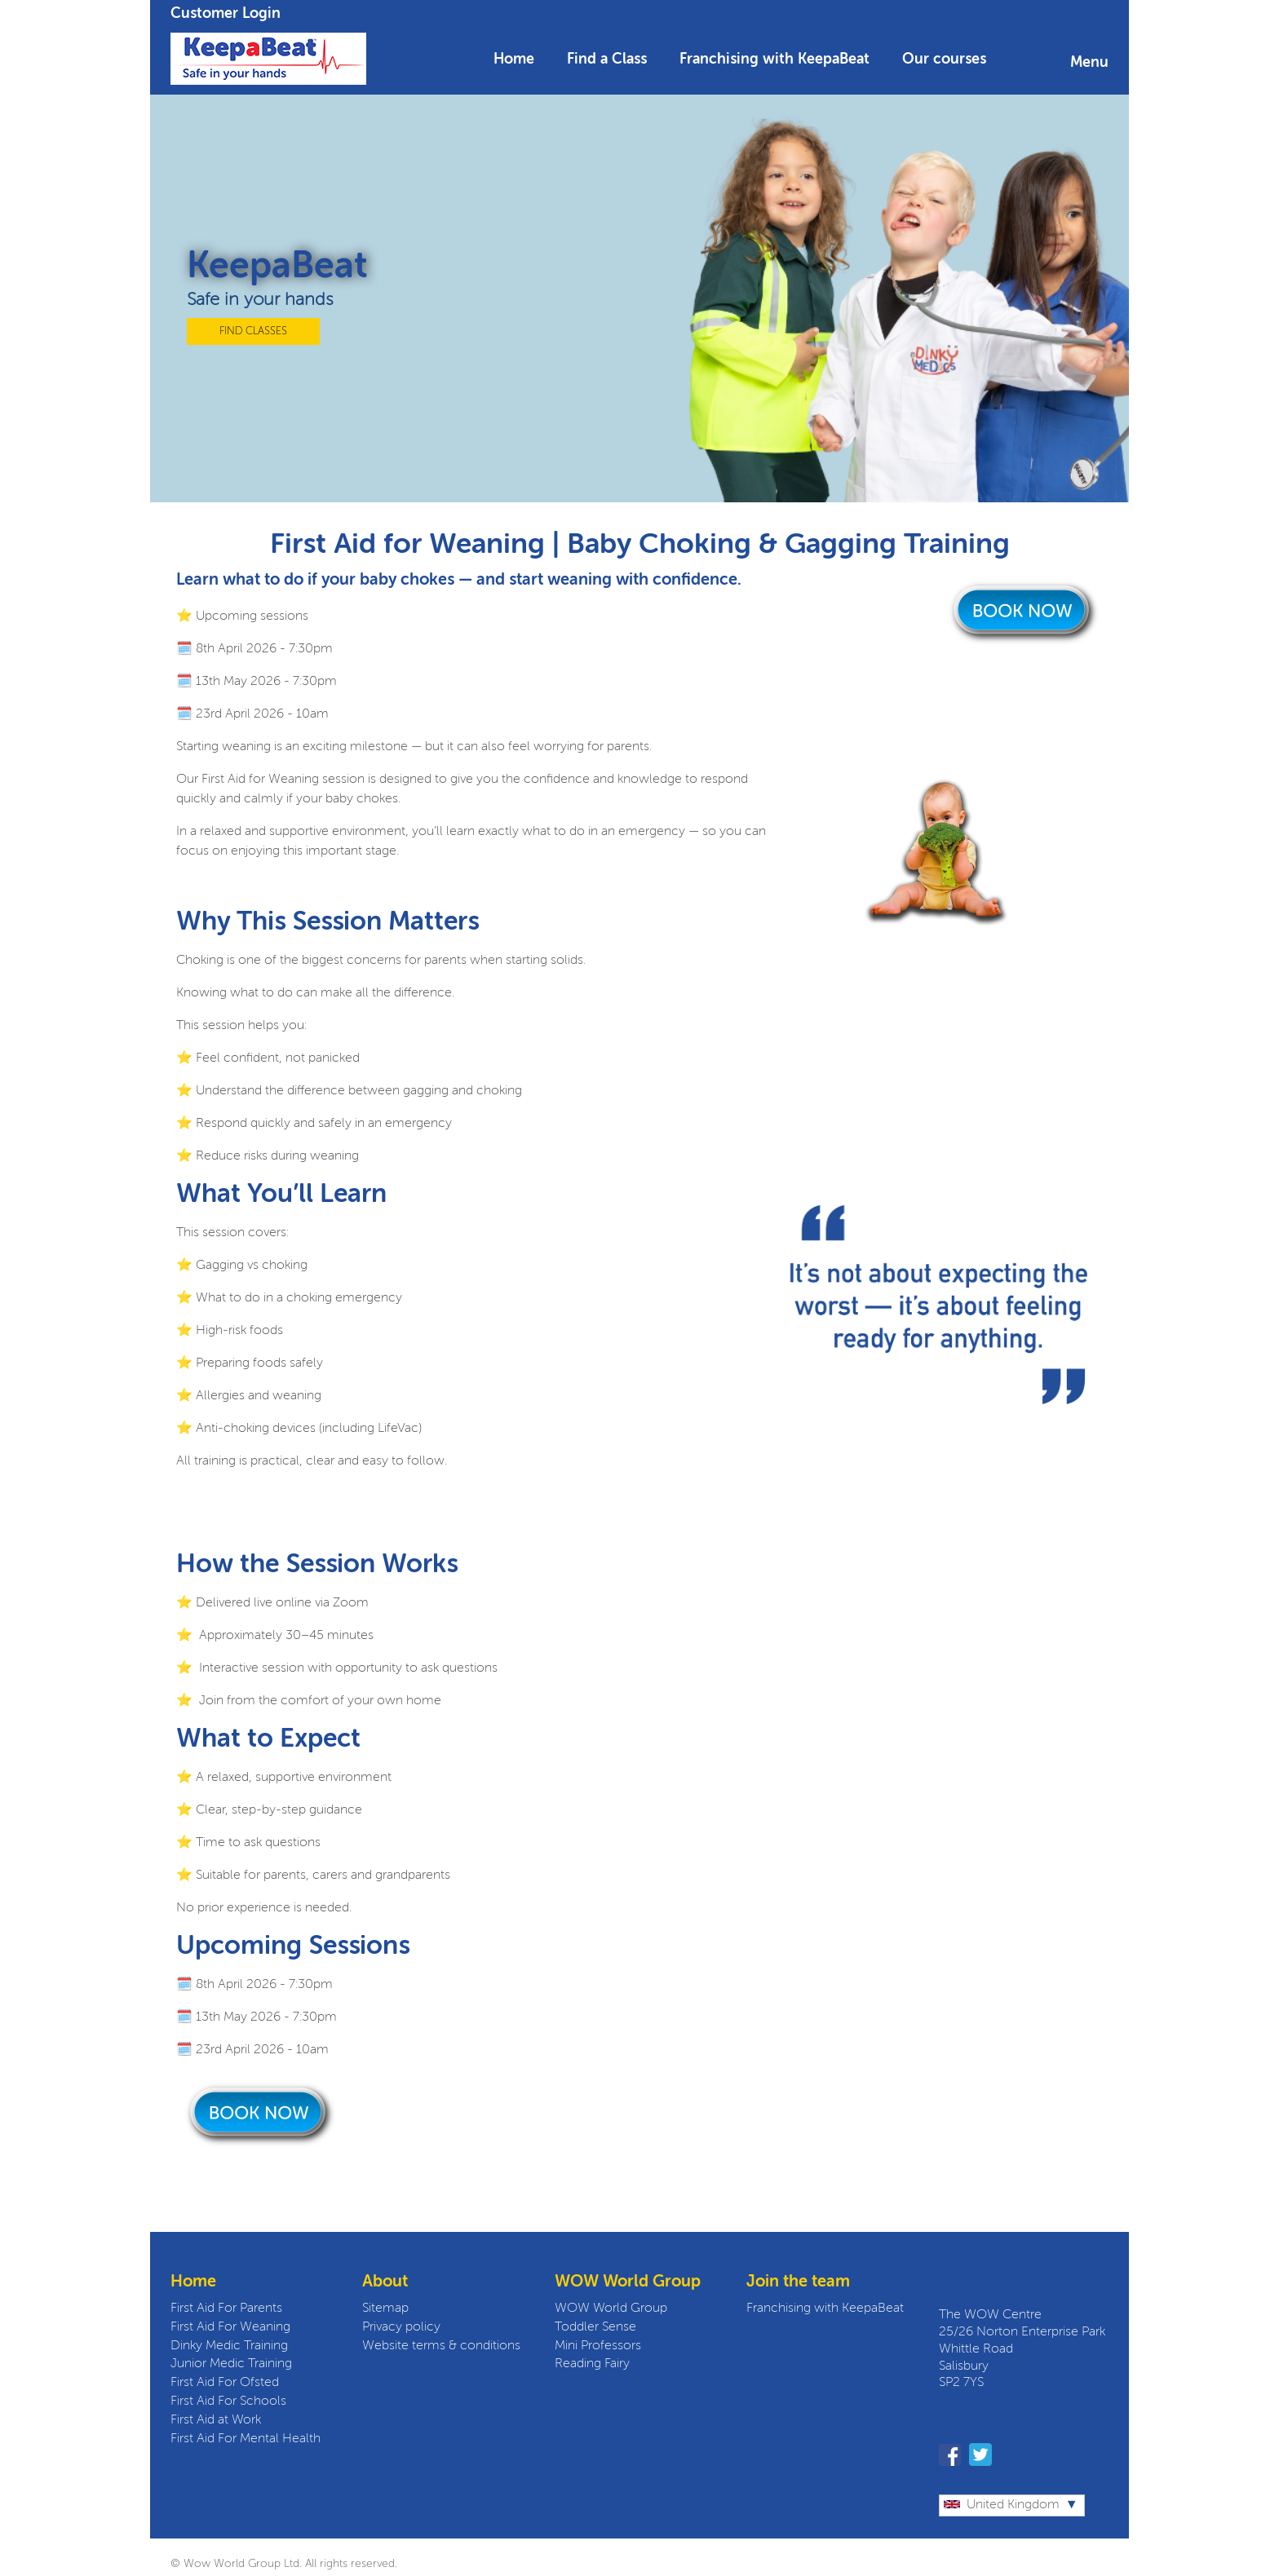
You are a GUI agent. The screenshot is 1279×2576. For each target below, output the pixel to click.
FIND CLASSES (253, 331)
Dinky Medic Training (229, 2346)
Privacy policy (401, 2327)
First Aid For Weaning (230, 2327)
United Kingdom (1002, 2505)
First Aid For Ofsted (224, 2382)
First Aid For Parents (226, 2308)
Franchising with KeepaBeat (774, 59)
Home (513, 59)
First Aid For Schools (228, 2401)
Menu (1089, 62)
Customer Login (225, 14)
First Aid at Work (215, 2420)
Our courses (944, 59)
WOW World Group (611, 2308)
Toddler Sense (595, 2327)
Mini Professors (598, 2346)
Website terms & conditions (441, 2346)
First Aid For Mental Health (245, 2439)
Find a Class (607, 59)
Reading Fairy (592, 2364)
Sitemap (385, 2308)
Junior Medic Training (231, 2364)
